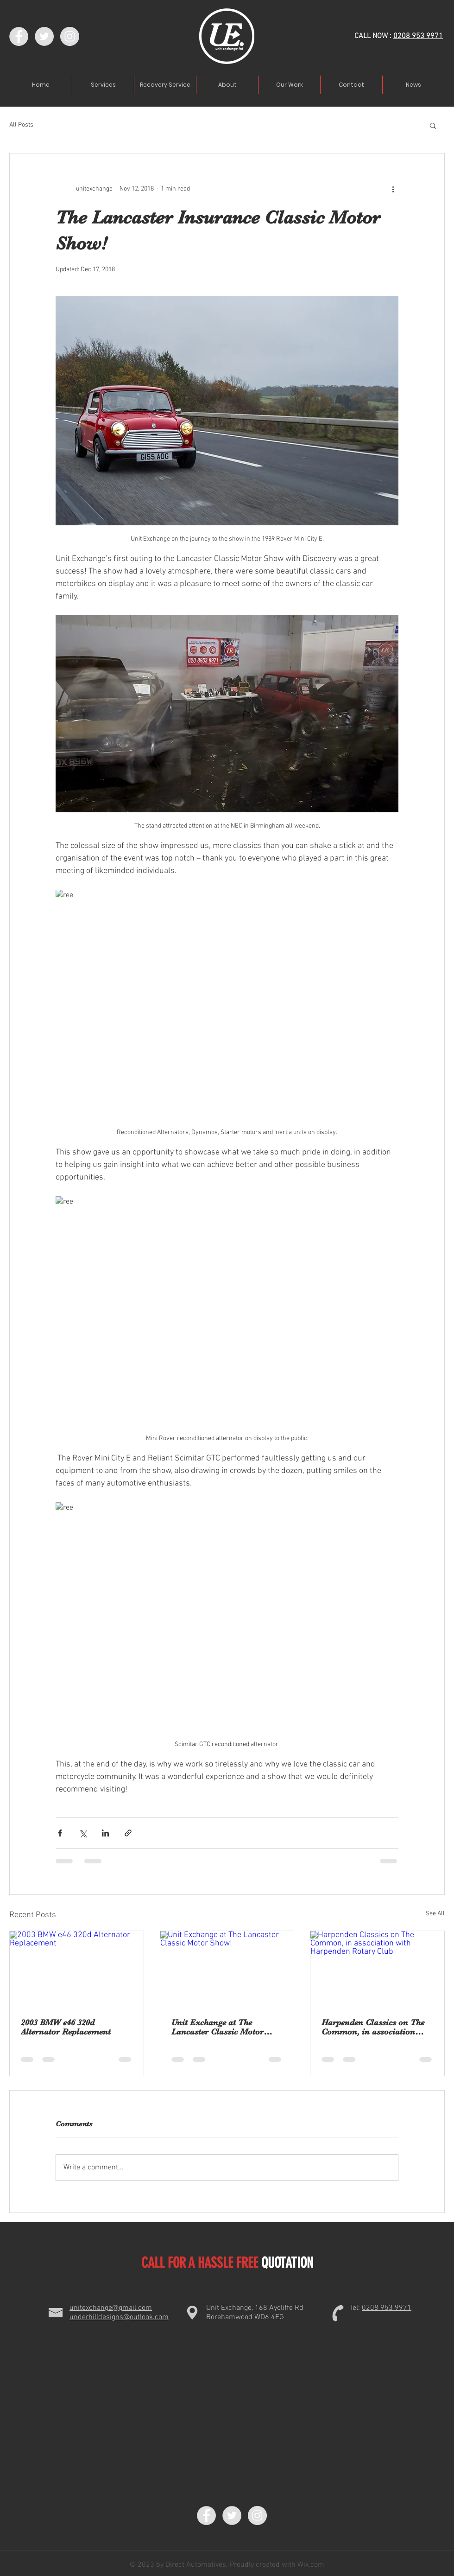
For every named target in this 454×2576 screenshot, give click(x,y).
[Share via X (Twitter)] (82, 1833)
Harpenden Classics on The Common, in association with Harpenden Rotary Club (377, 2027)
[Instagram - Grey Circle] (69, 36)
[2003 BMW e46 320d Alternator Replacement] (77, 1968)
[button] (433, 125)
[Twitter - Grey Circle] (44, 36)
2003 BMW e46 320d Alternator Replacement (66, 2027)
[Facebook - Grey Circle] (18, 36)
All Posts (21, 125)
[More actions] (392, 188)
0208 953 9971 (418, 36)
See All (435, 1914)
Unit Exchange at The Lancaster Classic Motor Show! (217, 2027)
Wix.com (310, 2565)
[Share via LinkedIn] (105, 1833)
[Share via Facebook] (60, 1833)
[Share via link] (128, 1833)
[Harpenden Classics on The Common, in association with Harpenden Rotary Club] (377, 1968)
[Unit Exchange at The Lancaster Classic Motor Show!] (227, 1968)
